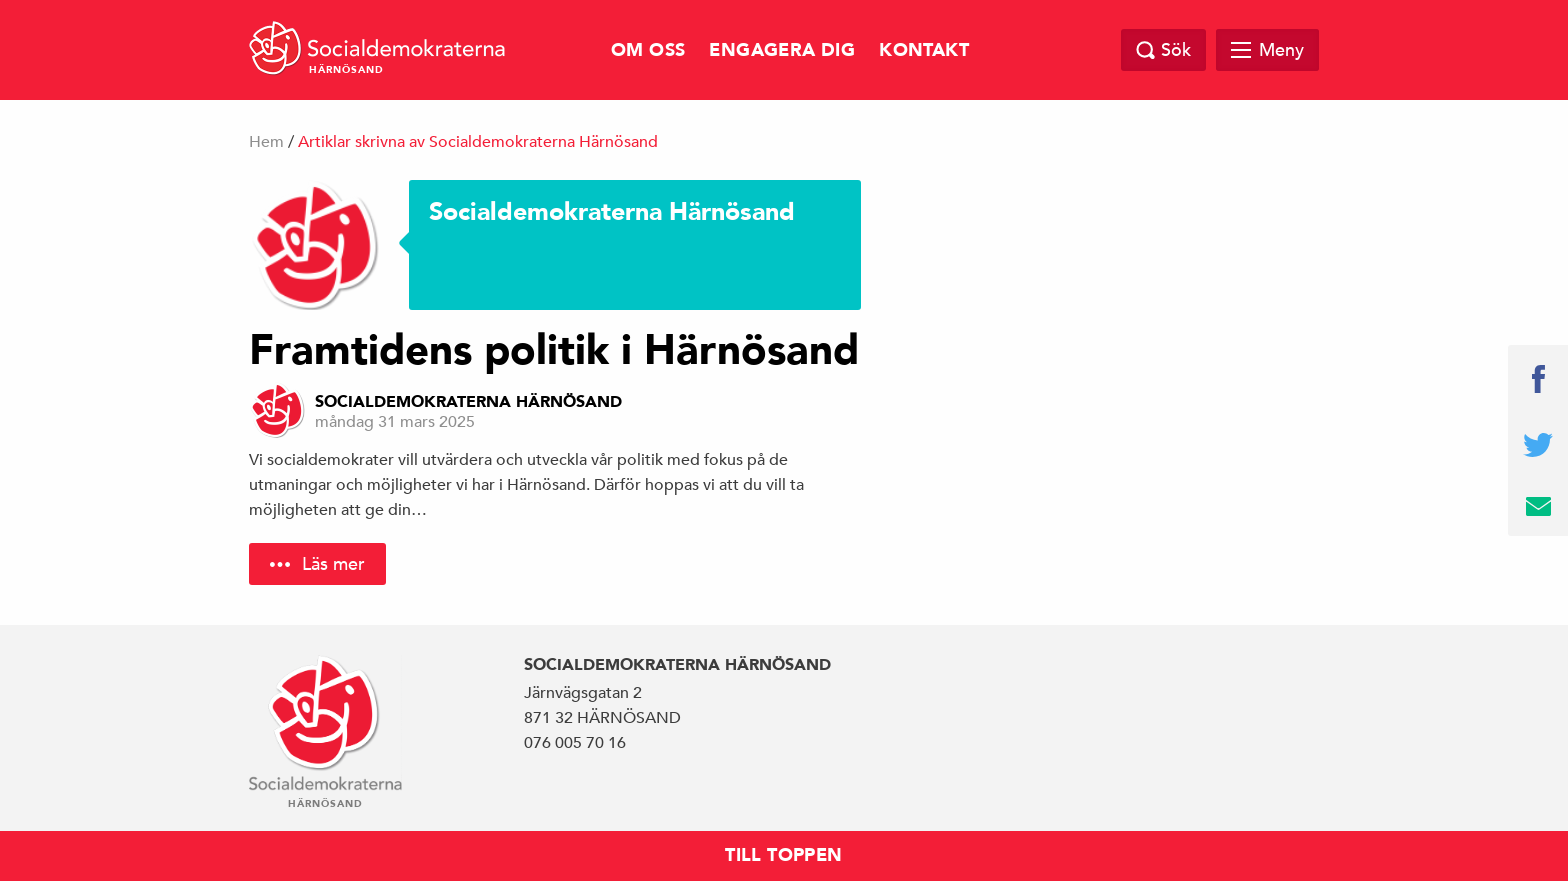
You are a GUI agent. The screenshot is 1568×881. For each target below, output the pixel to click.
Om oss (648, 50)
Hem (266, 142)
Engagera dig (782, 50)
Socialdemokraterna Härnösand (468, 402)
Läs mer (333, 563)
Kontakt (924, 50)
